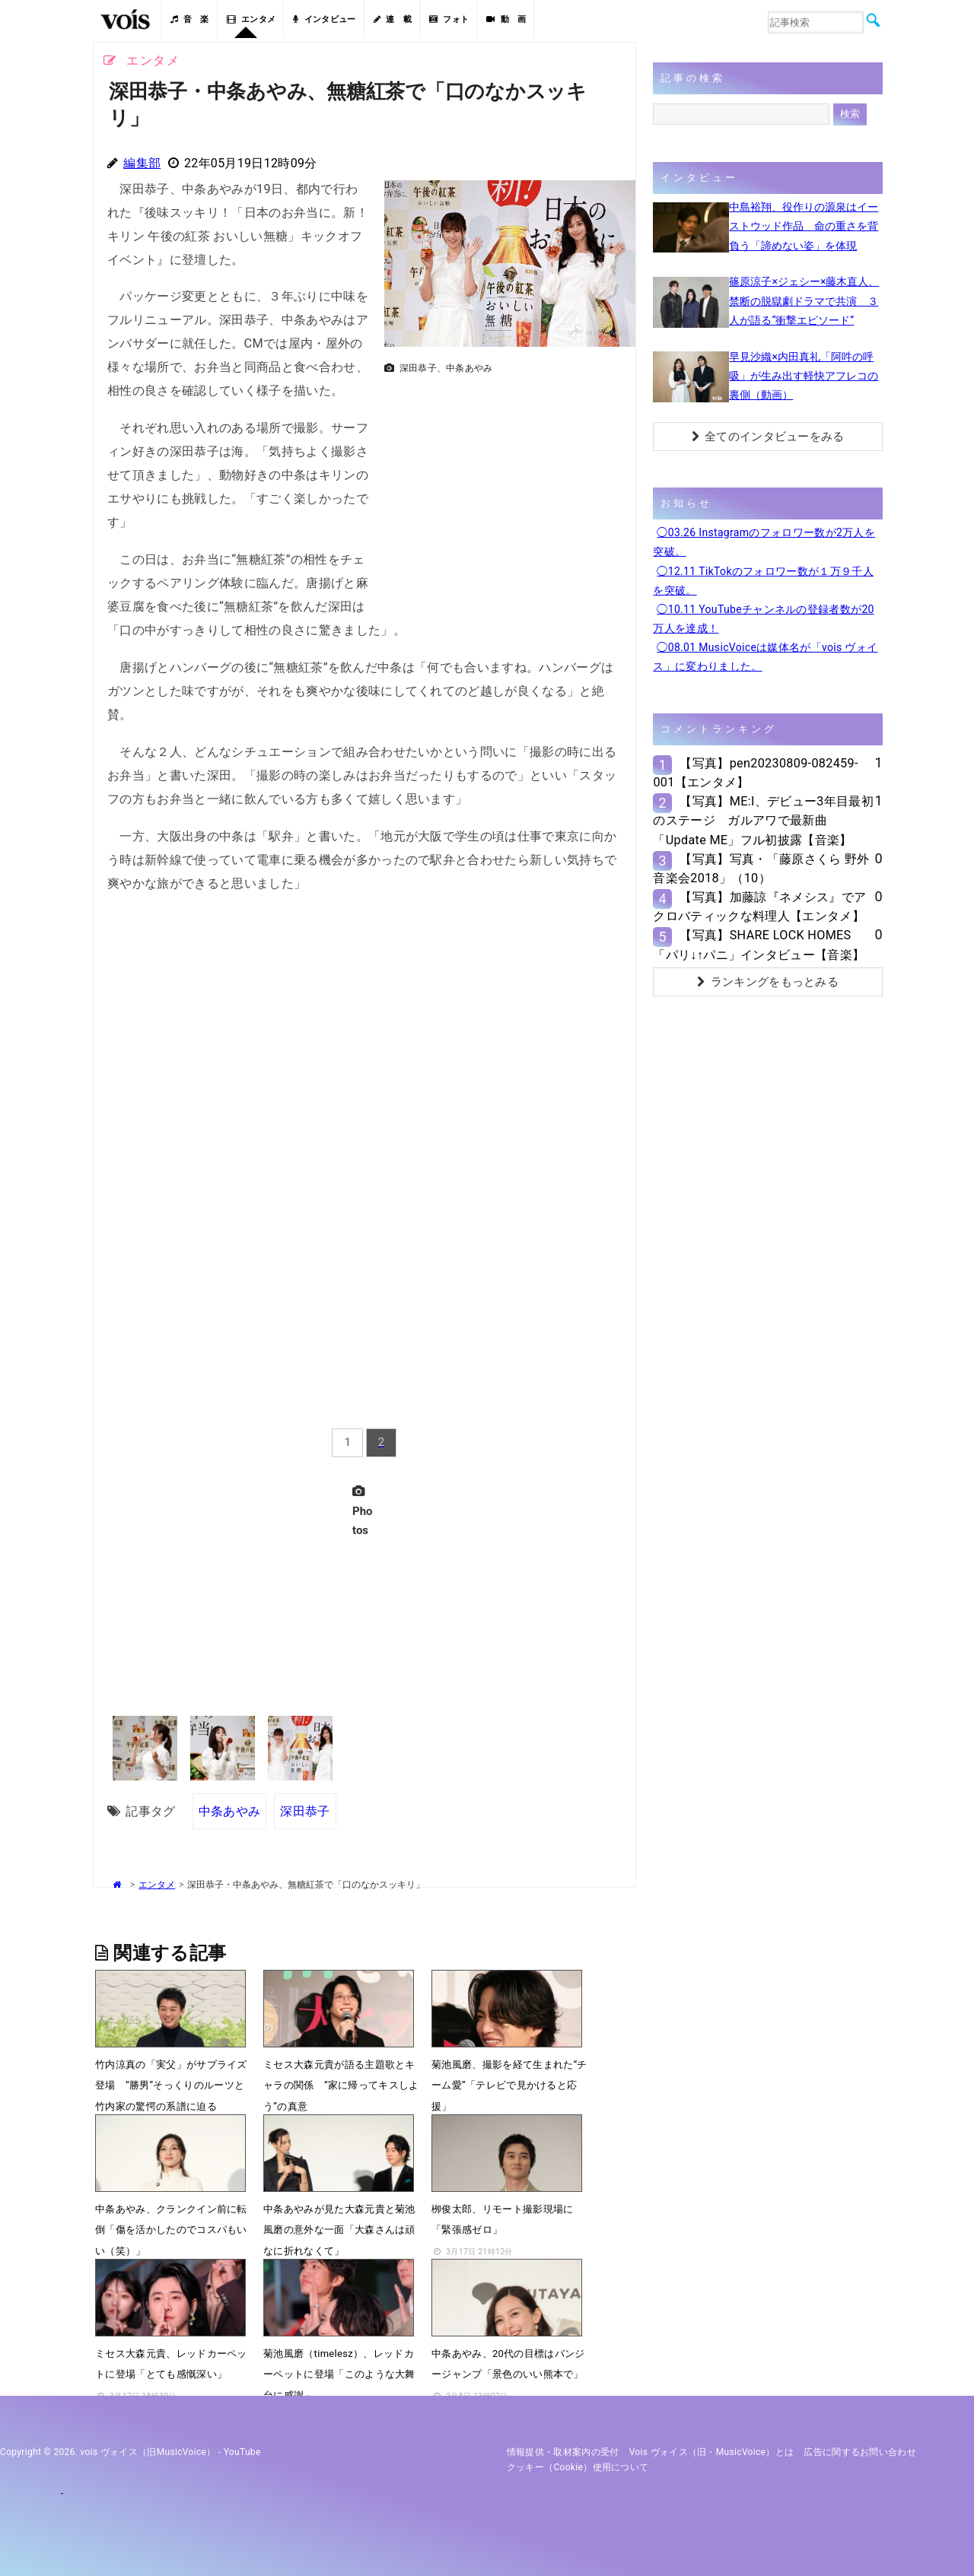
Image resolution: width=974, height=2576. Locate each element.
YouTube (242, 2452)
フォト (449, 19)
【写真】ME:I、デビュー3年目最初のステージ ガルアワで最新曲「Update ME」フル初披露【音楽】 (763, 820)
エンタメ (251, 19)
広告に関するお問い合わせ (860, 2452)
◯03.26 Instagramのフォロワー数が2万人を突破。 (764, 541)
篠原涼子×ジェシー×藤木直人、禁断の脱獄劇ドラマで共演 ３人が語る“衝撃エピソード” (804, 300)
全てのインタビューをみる (768, 436)
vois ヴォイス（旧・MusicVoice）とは (711, 2452)
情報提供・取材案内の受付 (563, 2452)
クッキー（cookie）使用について (578, 2467)
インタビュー (324, 19)
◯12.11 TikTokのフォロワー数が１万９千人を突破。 (763, 580)
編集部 (142, 163)
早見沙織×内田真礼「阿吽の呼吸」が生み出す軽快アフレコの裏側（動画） (803, 376)
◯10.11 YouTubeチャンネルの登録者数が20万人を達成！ (763, 618)
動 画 (506, 19)
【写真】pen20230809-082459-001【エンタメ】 (755, 772)
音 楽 (189, 19)
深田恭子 (304, 1810)
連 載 (393, 19)
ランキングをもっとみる (768, 982)
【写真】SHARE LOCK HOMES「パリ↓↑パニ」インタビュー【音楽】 (758, 944)
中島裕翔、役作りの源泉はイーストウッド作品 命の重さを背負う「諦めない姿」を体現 (803, 226)
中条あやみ (230, 1810)
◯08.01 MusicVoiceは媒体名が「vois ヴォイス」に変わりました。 (765, 656)
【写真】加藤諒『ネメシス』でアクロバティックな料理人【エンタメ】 (759, 906)
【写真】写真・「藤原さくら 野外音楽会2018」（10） (761, 868)
